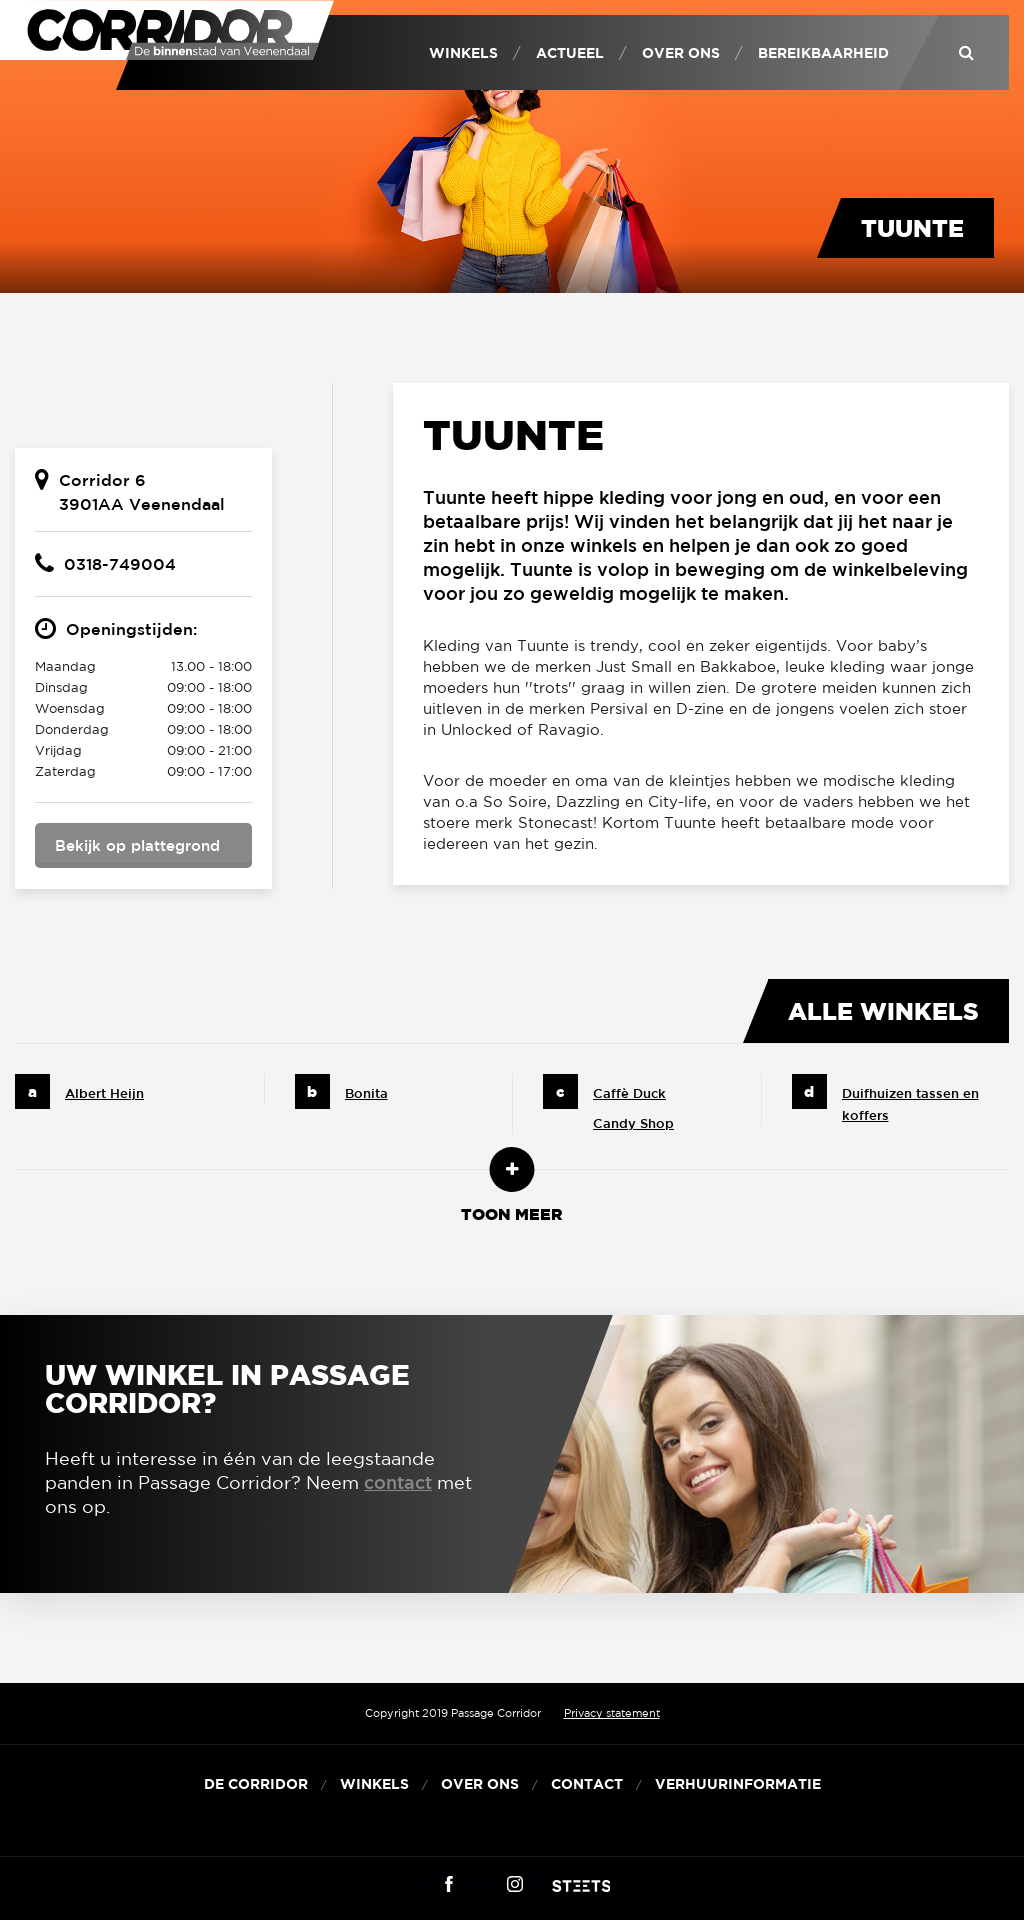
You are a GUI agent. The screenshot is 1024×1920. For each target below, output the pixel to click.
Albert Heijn (104, 1093)
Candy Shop (633, 1123)
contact (398, 1482)
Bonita (366, 1093)
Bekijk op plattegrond (137, 845)
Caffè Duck (629, 1093)
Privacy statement (612, 1713)
